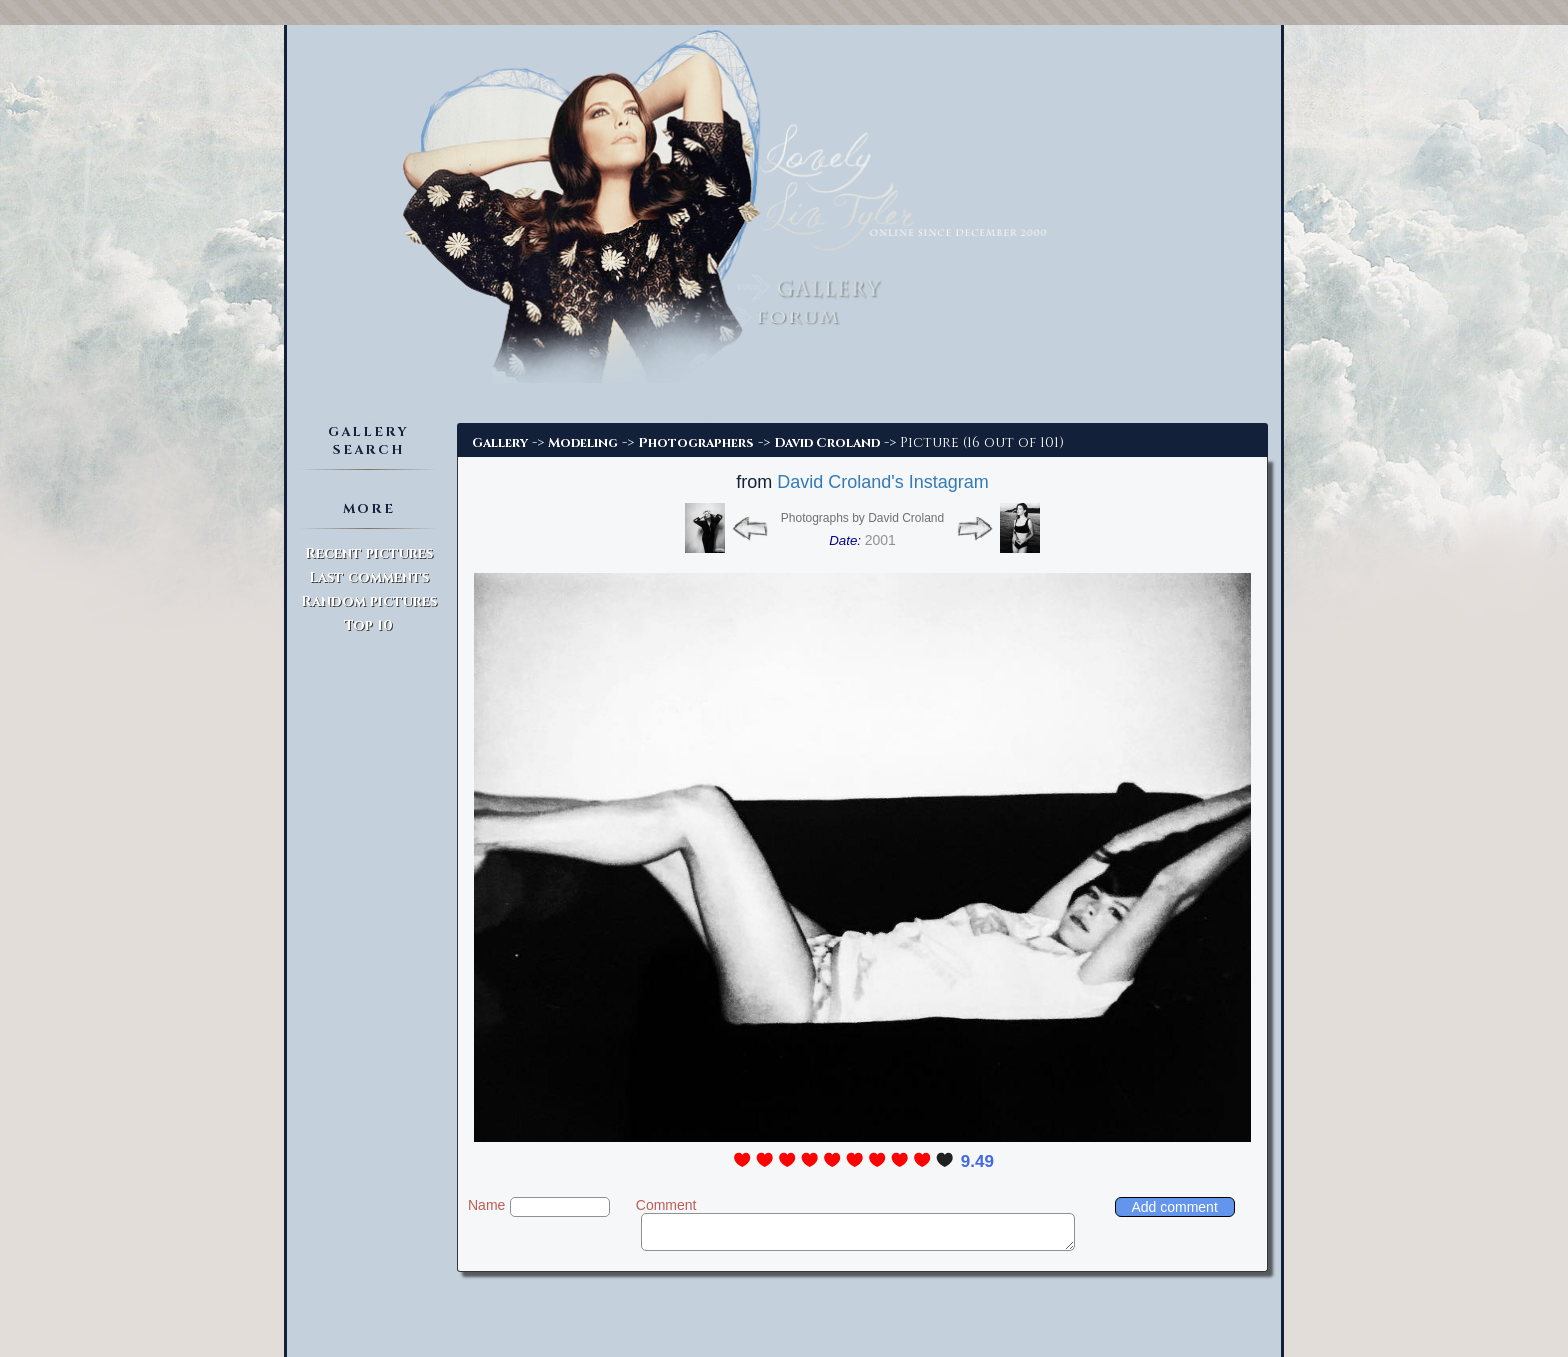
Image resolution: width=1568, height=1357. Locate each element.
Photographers (696, 443)
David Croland (827, 443)
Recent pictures (369, 553)
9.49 (977, 1161)
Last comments (369, 577)
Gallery (500, 443)
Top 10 (368, 625)
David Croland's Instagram (883, 482)
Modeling (583, 443)
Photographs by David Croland (862, 518)
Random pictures (369, 601)
